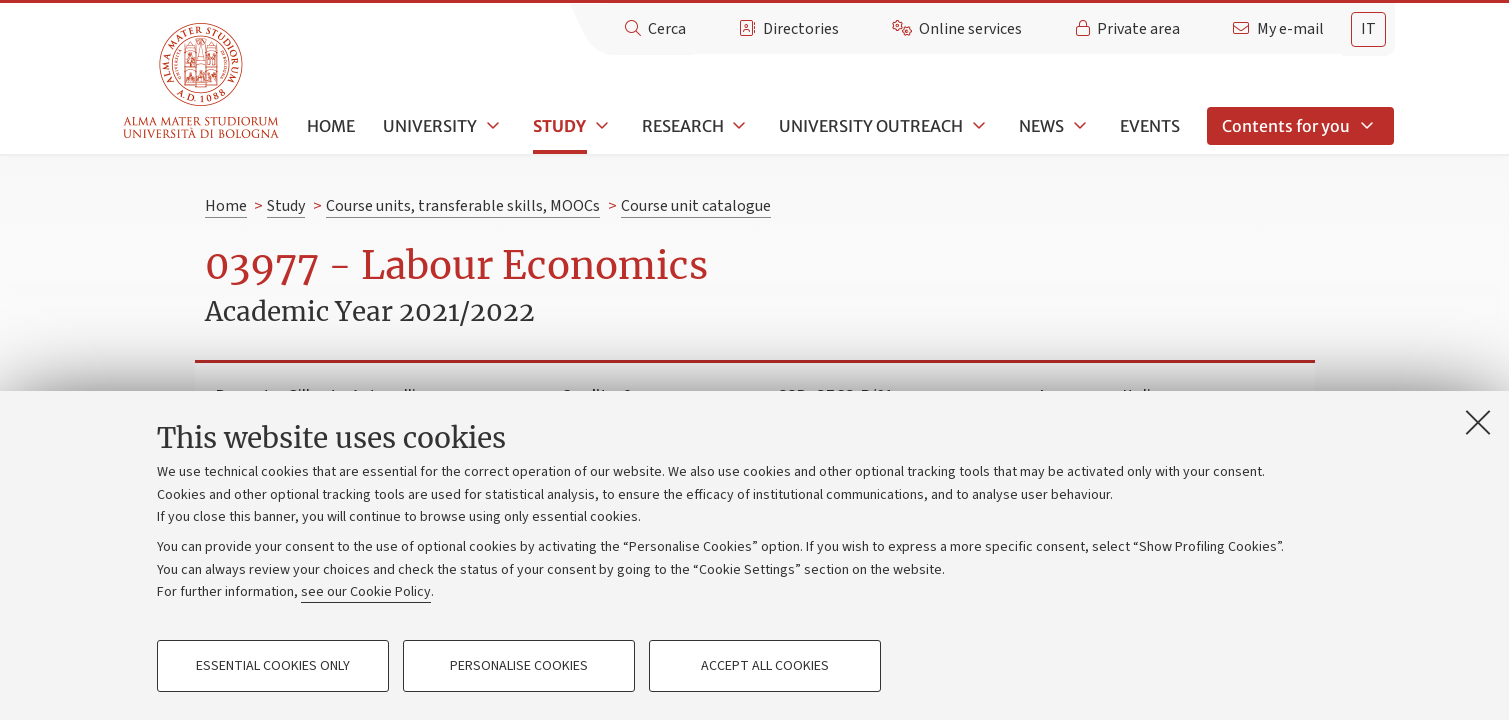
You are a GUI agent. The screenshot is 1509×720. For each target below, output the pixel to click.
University (430, 126)
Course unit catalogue (696, 206)
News (1041, 126)
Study (559, 126)
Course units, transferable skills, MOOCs (463, 206)
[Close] (1478, 422)
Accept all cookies (765, 666)
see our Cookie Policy (366, 592)
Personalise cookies (519, 666)
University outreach (871, 126)
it (1368, 29)
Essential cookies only (273, 666)
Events (1150, 126)
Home (331, 126)
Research (683, 126)
